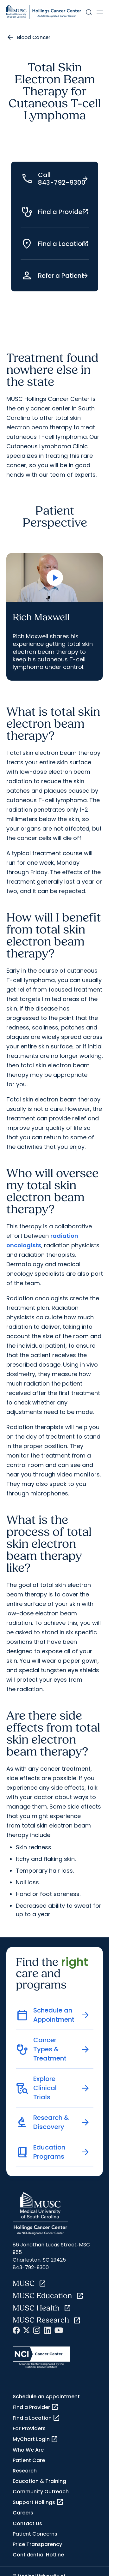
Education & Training (39, 2481)
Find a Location (36, 2417)
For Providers (29, 2428)
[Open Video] (55, 577)
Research (25, 2470)
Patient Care (29, 2460)
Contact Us (27, 2523)
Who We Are (28, 2450)
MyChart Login (35, 2439)
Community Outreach (41, 2491)
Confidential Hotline (38, 2554)
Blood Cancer (33, 37)
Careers (23, 2512)
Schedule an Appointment (46, 2396)
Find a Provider (36, 2407)
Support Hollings (38, 2502)
